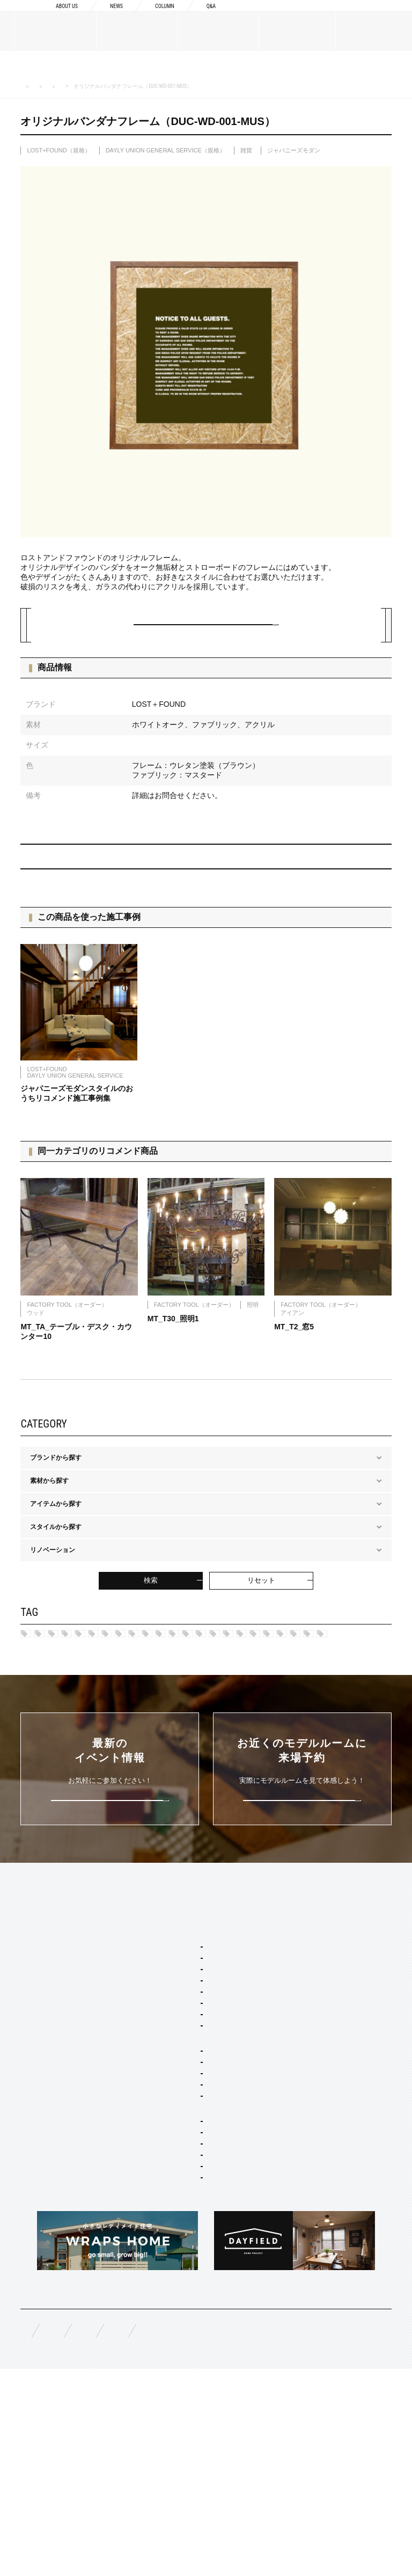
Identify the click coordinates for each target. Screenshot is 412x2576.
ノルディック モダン (348, 1684)
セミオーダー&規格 (174, 2034)
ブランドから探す (182, 86)
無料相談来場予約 (91, 2533)
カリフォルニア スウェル (194, 2080)
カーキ (185, 1702)
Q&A (209, 17)
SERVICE (160, 2014)
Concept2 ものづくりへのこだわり (326, 2055)
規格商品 (33, 2192)
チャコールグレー (160, 1720)
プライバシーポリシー (310, 2533)
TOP (27, 2014)
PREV (45, 879)
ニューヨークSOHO (165, 1684)
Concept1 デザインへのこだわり (326, 2034)
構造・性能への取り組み (314, 2112)
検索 (151, 1609)
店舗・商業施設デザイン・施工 (203, 2312)
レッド (230, 1702)
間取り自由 (174, 2198)
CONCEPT (295, 2014)
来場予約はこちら (302, 1908)
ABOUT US (37, 2040)
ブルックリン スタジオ (116, 1666)
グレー (276, 1702)
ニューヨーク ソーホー (191, 2123)
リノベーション (180, 2242)
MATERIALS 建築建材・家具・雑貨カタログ (98, 86)
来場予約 (364, 17)
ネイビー (136, 1702)
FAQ (26, 2533)
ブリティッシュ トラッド (256, 1684)
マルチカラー (277, 1720)
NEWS (103, 17)
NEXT (367, 879)
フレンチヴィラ (296, 1666)
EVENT (31, 2243)
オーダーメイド (42, 2174)
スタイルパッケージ (175, 2051)
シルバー (325, 1702)
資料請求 (279, 17)
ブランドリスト (42, 2086)
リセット (261, 1609)
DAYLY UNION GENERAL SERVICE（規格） (165, 150)
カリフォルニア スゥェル (211, 1666)
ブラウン (336, 1720)
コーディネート (180, 2341)
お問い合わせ (226, 2533)
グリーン (95, 1720)
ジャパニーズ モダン (67, 1702)
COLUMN (157, 17)
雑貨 (246, 150)
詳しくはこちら (109, 1908)
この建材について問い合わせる (206, 635)
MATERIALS (39, 2155)
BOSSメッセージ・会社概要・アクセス (74, 2064)
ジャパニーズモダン (293, 150)
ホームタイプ (165, 2184)
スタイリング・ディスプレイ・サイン (209, 2374)
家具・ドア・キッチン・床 (196, 2355)
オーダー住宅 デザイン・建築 (200, 2297)
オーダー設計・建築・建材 (184, 2283)
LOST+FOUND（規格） (243, 86)
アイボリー (53, 1738)
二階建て (170, 2213)
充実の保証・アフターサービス (324, 2129)
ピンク (222, 1720)
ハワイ (46, 1666)
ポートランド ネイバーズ (73, 1684)
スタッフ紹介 (39, 2103)
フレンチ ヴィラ (181, 2094)
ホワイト (160, 1738)
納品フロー (295, 2094)
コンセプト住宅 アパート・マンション (210, 2261)
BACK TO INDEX (209, 878)
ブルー (46, 1720)
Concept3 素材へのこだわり (319, 2077)
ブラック (108, 1738)
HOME (27, 87)
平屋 (164, 2227)
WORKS (32, 2217)
